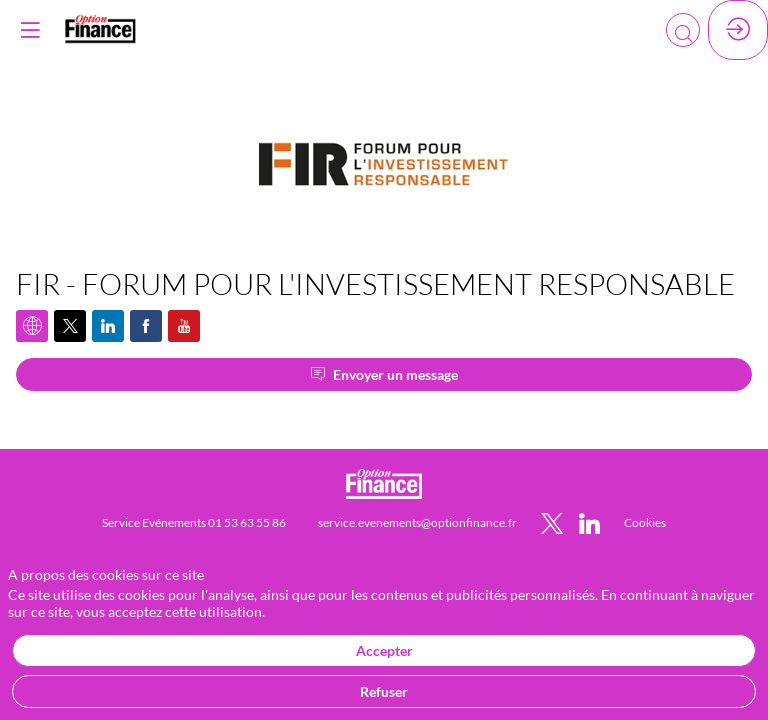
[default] (645, 521)
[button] (30, 30)
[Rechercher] (683, 30)
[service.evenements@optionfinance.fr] (417, 521)
